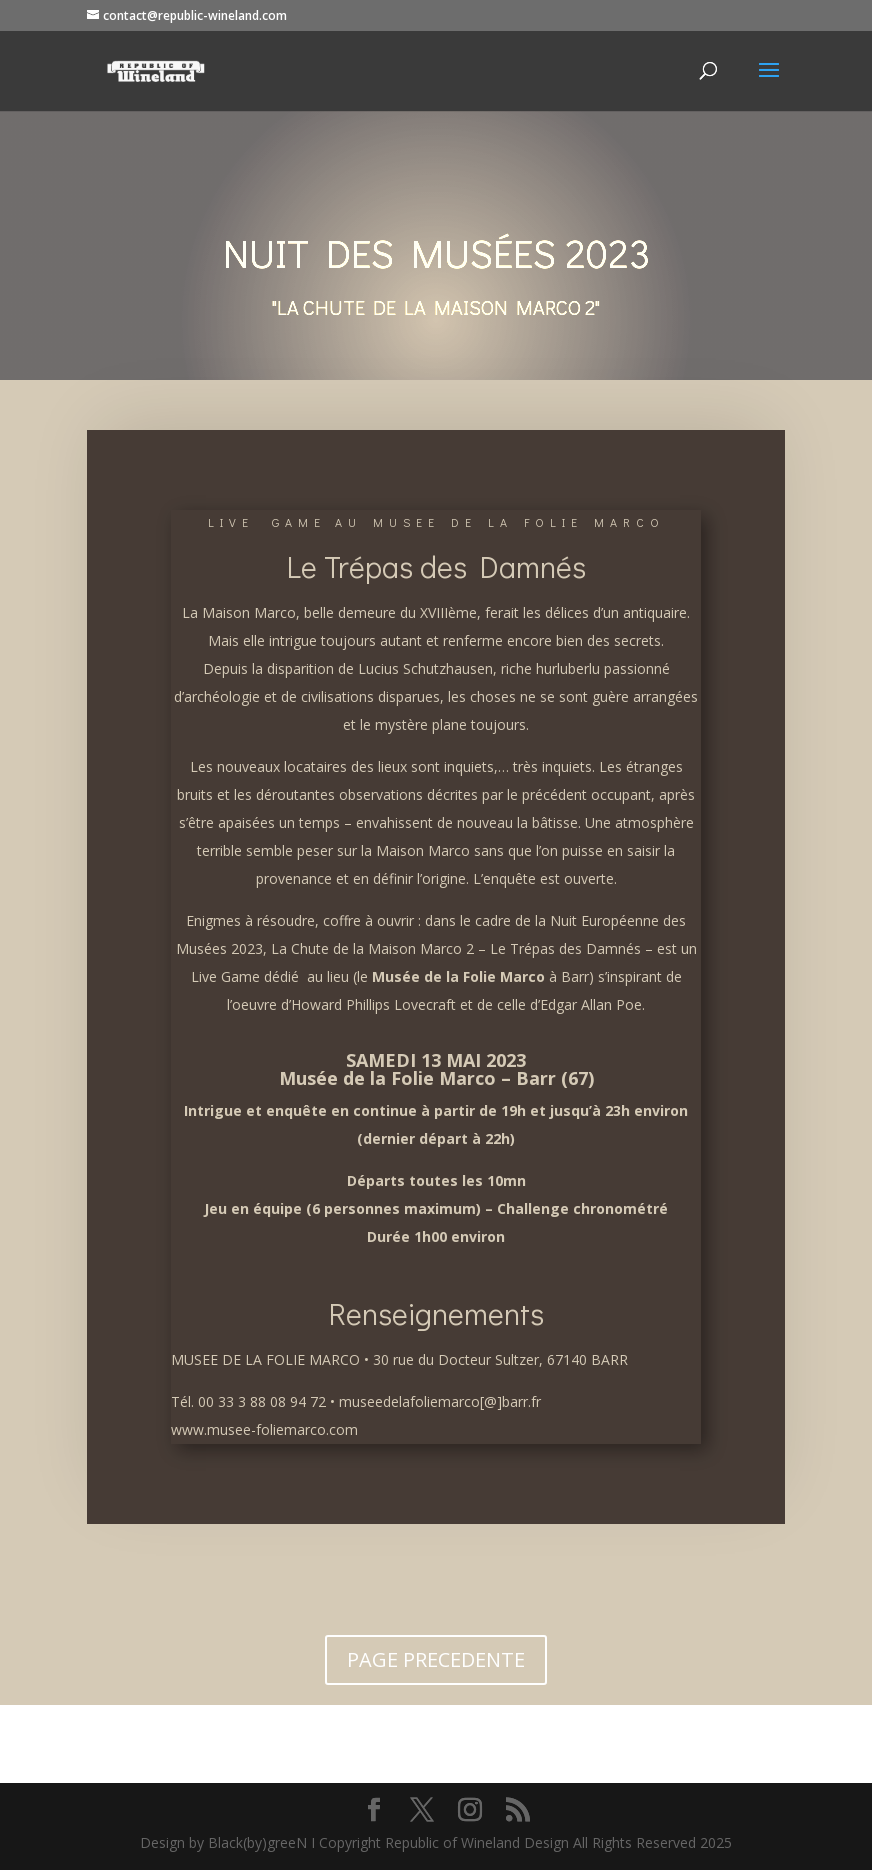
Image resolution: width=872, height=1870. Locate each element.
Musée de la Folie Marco (458, 976)
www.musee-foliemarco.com (264, 1429)
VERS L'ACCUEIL (436, 1739)
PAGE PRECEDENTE (436, 1659)
